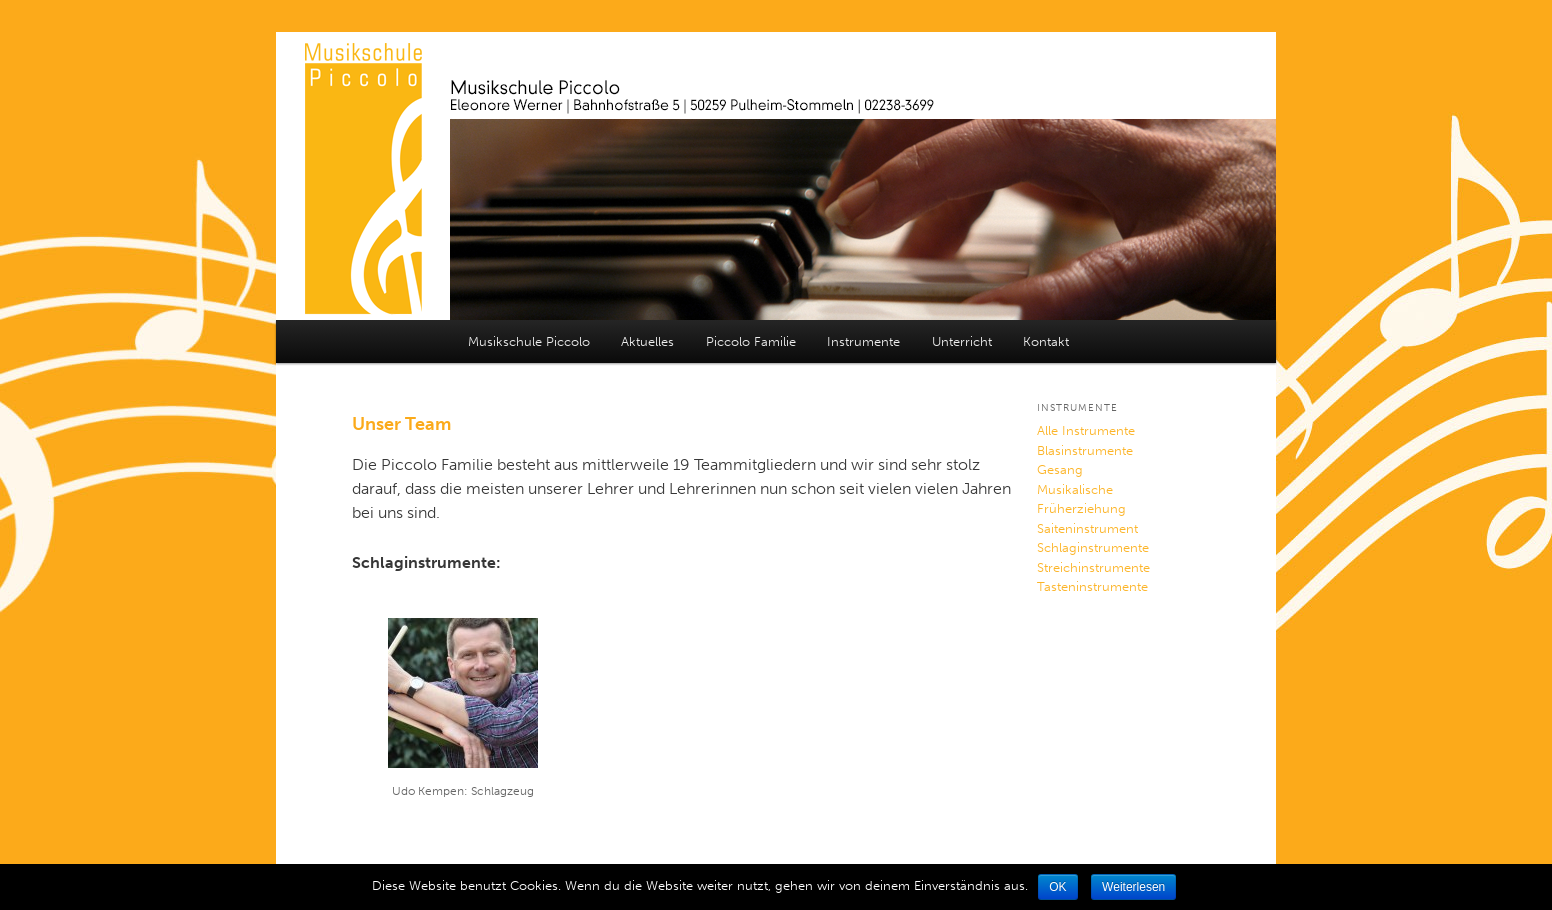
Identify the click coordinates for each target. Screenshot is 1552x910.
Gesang (1060, 469)
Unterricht (962, 341)
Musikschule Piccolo (529, 341)
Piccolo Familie (751, 341)
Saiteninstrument (1087, 528)
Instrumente (863, 341)
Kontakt (1046, 341)
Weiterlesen (1133, 887)
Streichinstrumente (1093, 567)
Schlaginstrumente (1093, 547)
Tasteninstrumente (1092, 586)
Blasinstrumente (1085, 450)
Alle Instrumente (1086, 430)
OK (1057, 887)
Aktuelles (647, 341)
